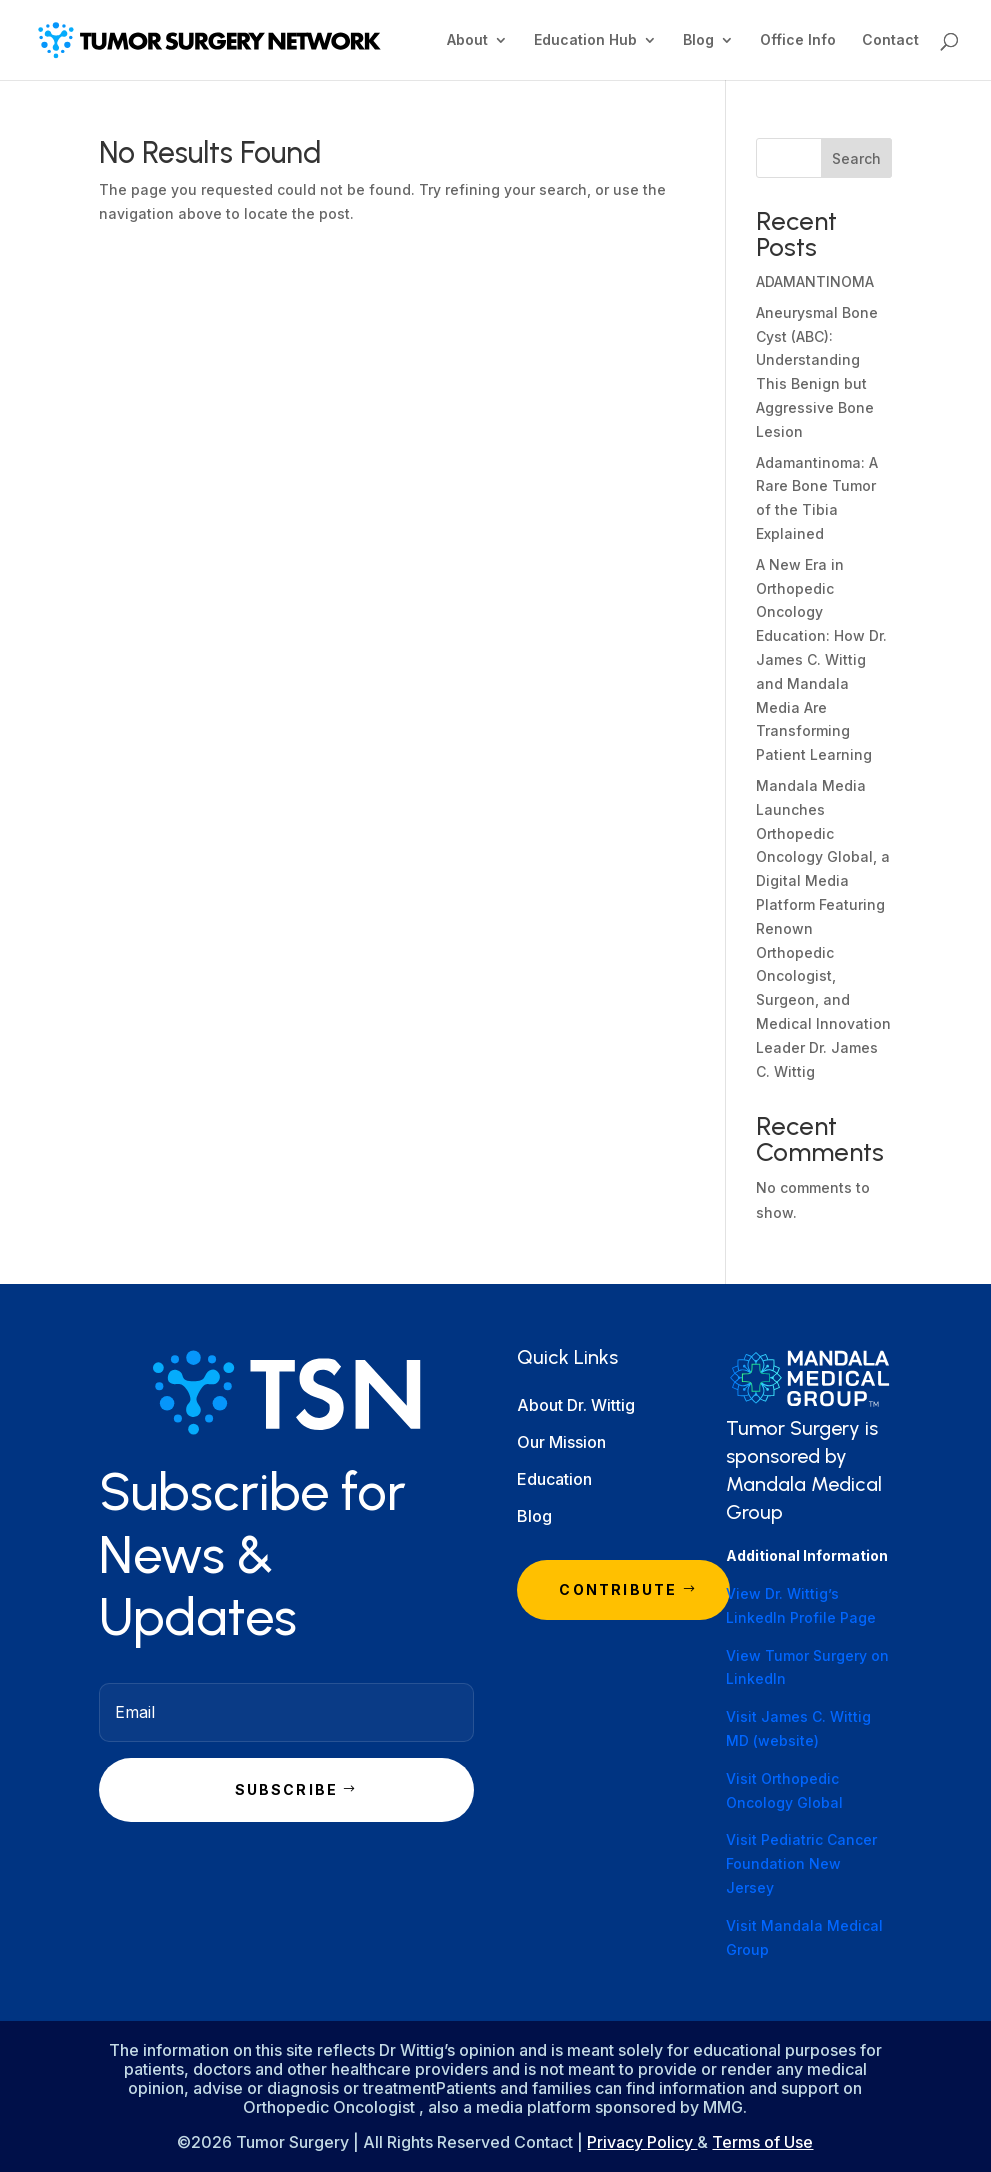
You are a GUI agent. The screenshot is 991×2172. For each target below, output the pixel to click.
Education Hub (585, 40)
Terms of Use (762, 2142)
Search (856, 158)
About (467, 40)
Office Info (798, 40)
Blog (698, 40)
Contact (890, 40)
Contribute (618, 1589)
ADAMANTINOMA (815, 281)
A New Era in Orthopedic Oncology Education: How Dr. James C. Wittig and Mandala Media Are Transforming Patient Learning (821, 659)
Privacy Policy (642, 2142)
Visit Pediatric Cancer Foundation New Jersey (801, 1863)
